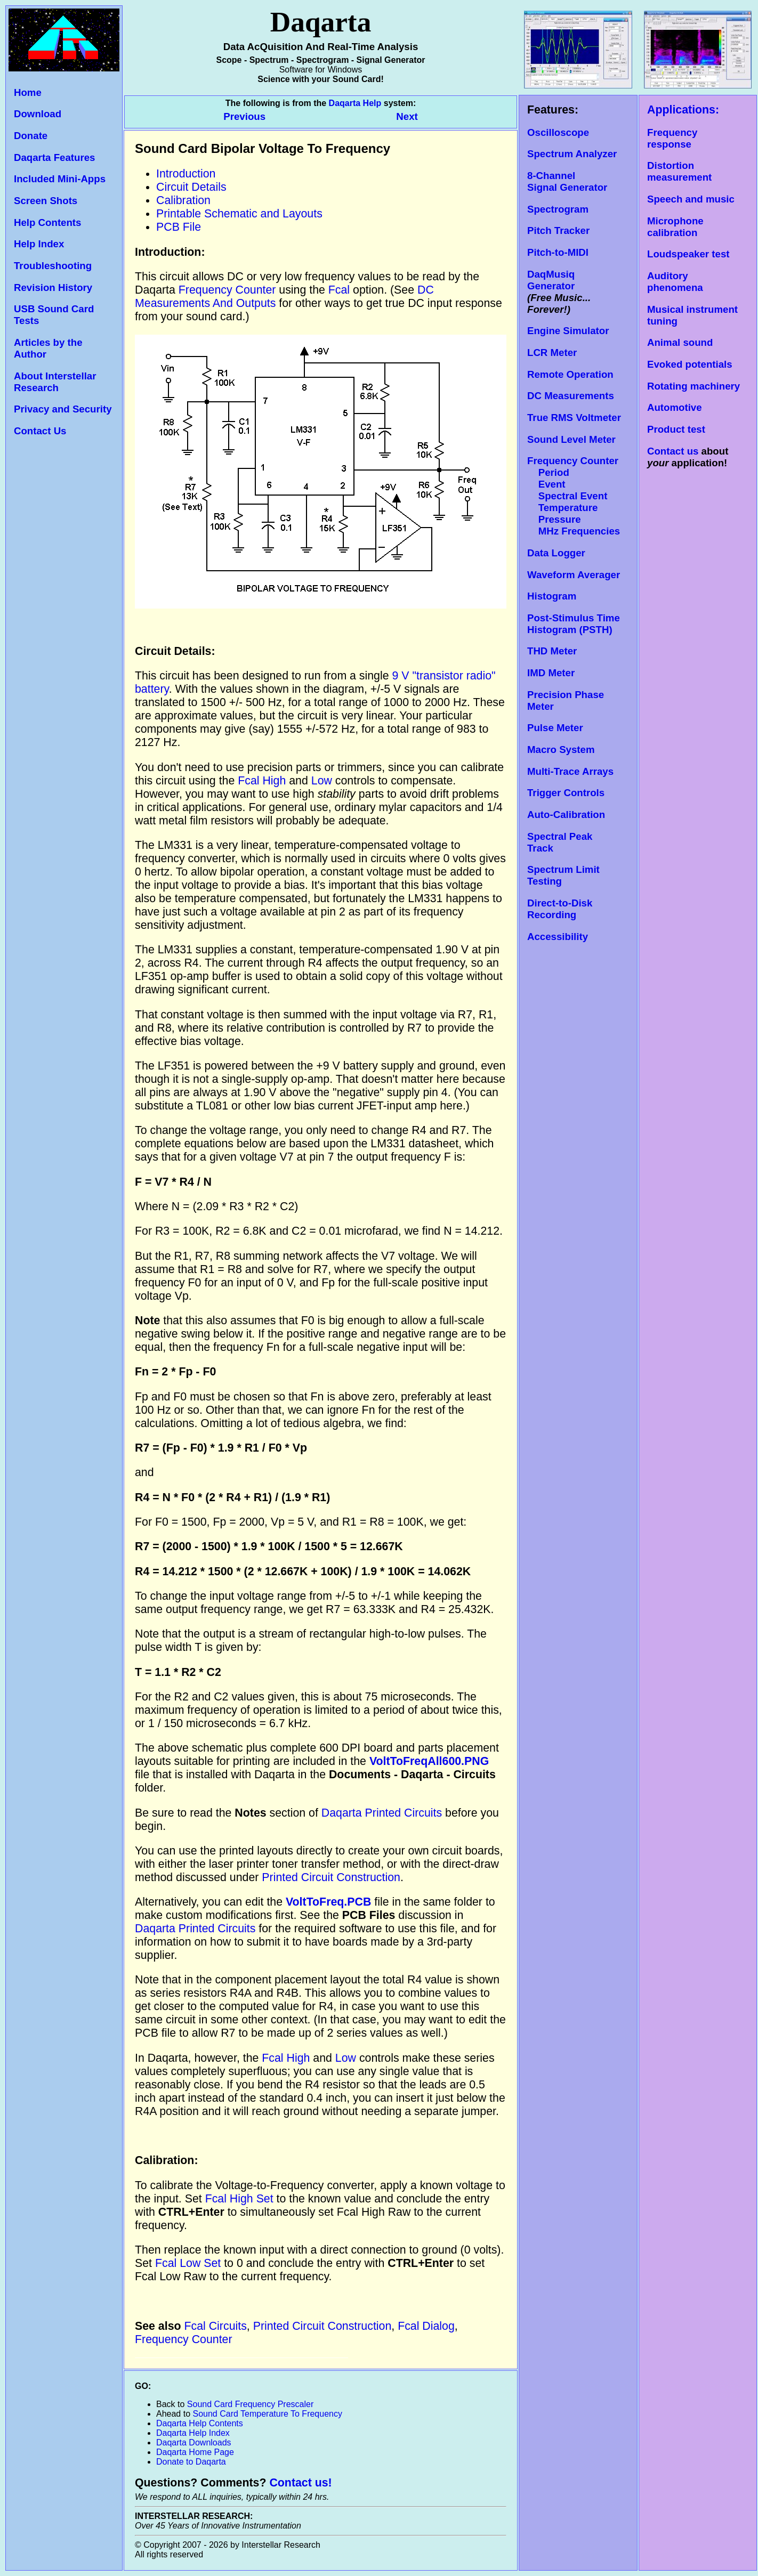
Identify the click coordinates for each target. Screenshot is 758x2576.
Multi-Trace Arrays (570, 771)
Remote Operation (570, 374)
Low (321, 780)
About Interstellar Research (55, 381)
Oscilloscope (558, 132)
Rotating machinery (693, 386)
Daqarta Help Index (193, 2432)
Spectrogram (557, 209)
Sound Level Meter (571, 439)
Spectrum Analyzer (572, 153)
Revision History (53, 287)
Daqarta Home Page (195, 2452)
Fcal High (262, 780)
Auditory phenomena (675, 281)
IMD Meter (551, 672)
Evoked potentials (689, 364)
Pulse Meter (555, 727)
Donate (30, 135)
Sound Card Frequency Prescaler (250, 2404)
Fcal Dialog (426, 2326)
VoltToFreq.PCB (330, 1901)
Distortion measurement (679, 171)
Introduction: (170, 252)
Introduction (185, 173)
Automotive (674, 407)
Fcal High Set (239, 2198)
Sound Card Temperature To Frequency (267, 2413)
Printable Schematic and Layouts (239, 213)
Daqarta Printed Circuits (381, 1813)
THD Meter (552, 651)
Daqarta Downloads (193, 2442)
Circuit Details (191, 187)
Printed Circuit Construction (331, 1877)
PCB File (178, 227)
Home (28, 92)
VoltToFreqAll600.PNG (429, 1761)
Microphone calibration (675, 226)
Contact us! (300, 2482)
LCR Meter (552, 352)
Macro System (561, 749)
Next (406, 116)
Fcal (339, 289)
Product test (676, 429)
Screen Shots (45, 200)
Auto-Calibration (566, 814)
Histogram (551, 596)
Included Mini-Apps (60, 178)
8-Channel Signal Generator (567, 181)
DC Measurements (570, 395)
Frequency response (672, 138)
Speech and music (691, 199)
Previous (245, 116)
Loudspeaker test (688, 254)
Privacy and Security (63, 409)
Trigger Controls (565, 792)
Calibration (183, 200)
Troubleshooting (53, 265)
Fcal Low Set (188, 2263)
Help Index (39, 243)
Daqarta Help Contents (199, 2423)
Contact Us (40, 430)
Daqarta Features (54, 157)
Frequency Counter (227, 289)
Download (37, 113)
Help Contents (47, 222)
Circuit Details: (175, 651)
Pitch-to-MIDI (557, 252)
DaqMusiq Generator (551, 280)
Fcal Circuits (215, 2326)
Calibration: (166, 2160)
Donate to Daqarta (191, 2461)
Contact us (672, 451)
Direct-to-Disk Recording (559, 908)
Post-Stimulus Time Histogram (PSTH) (573, 623)
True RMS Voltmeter (574, 417)
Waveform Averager (573, 574)
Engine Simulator (568, 330)
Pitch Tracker (558, 230)
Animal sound (680, 342)
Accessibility (557, 936)
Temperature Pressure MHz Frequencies (573, 519)
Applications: (683, 109)
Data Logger (556, 552)
